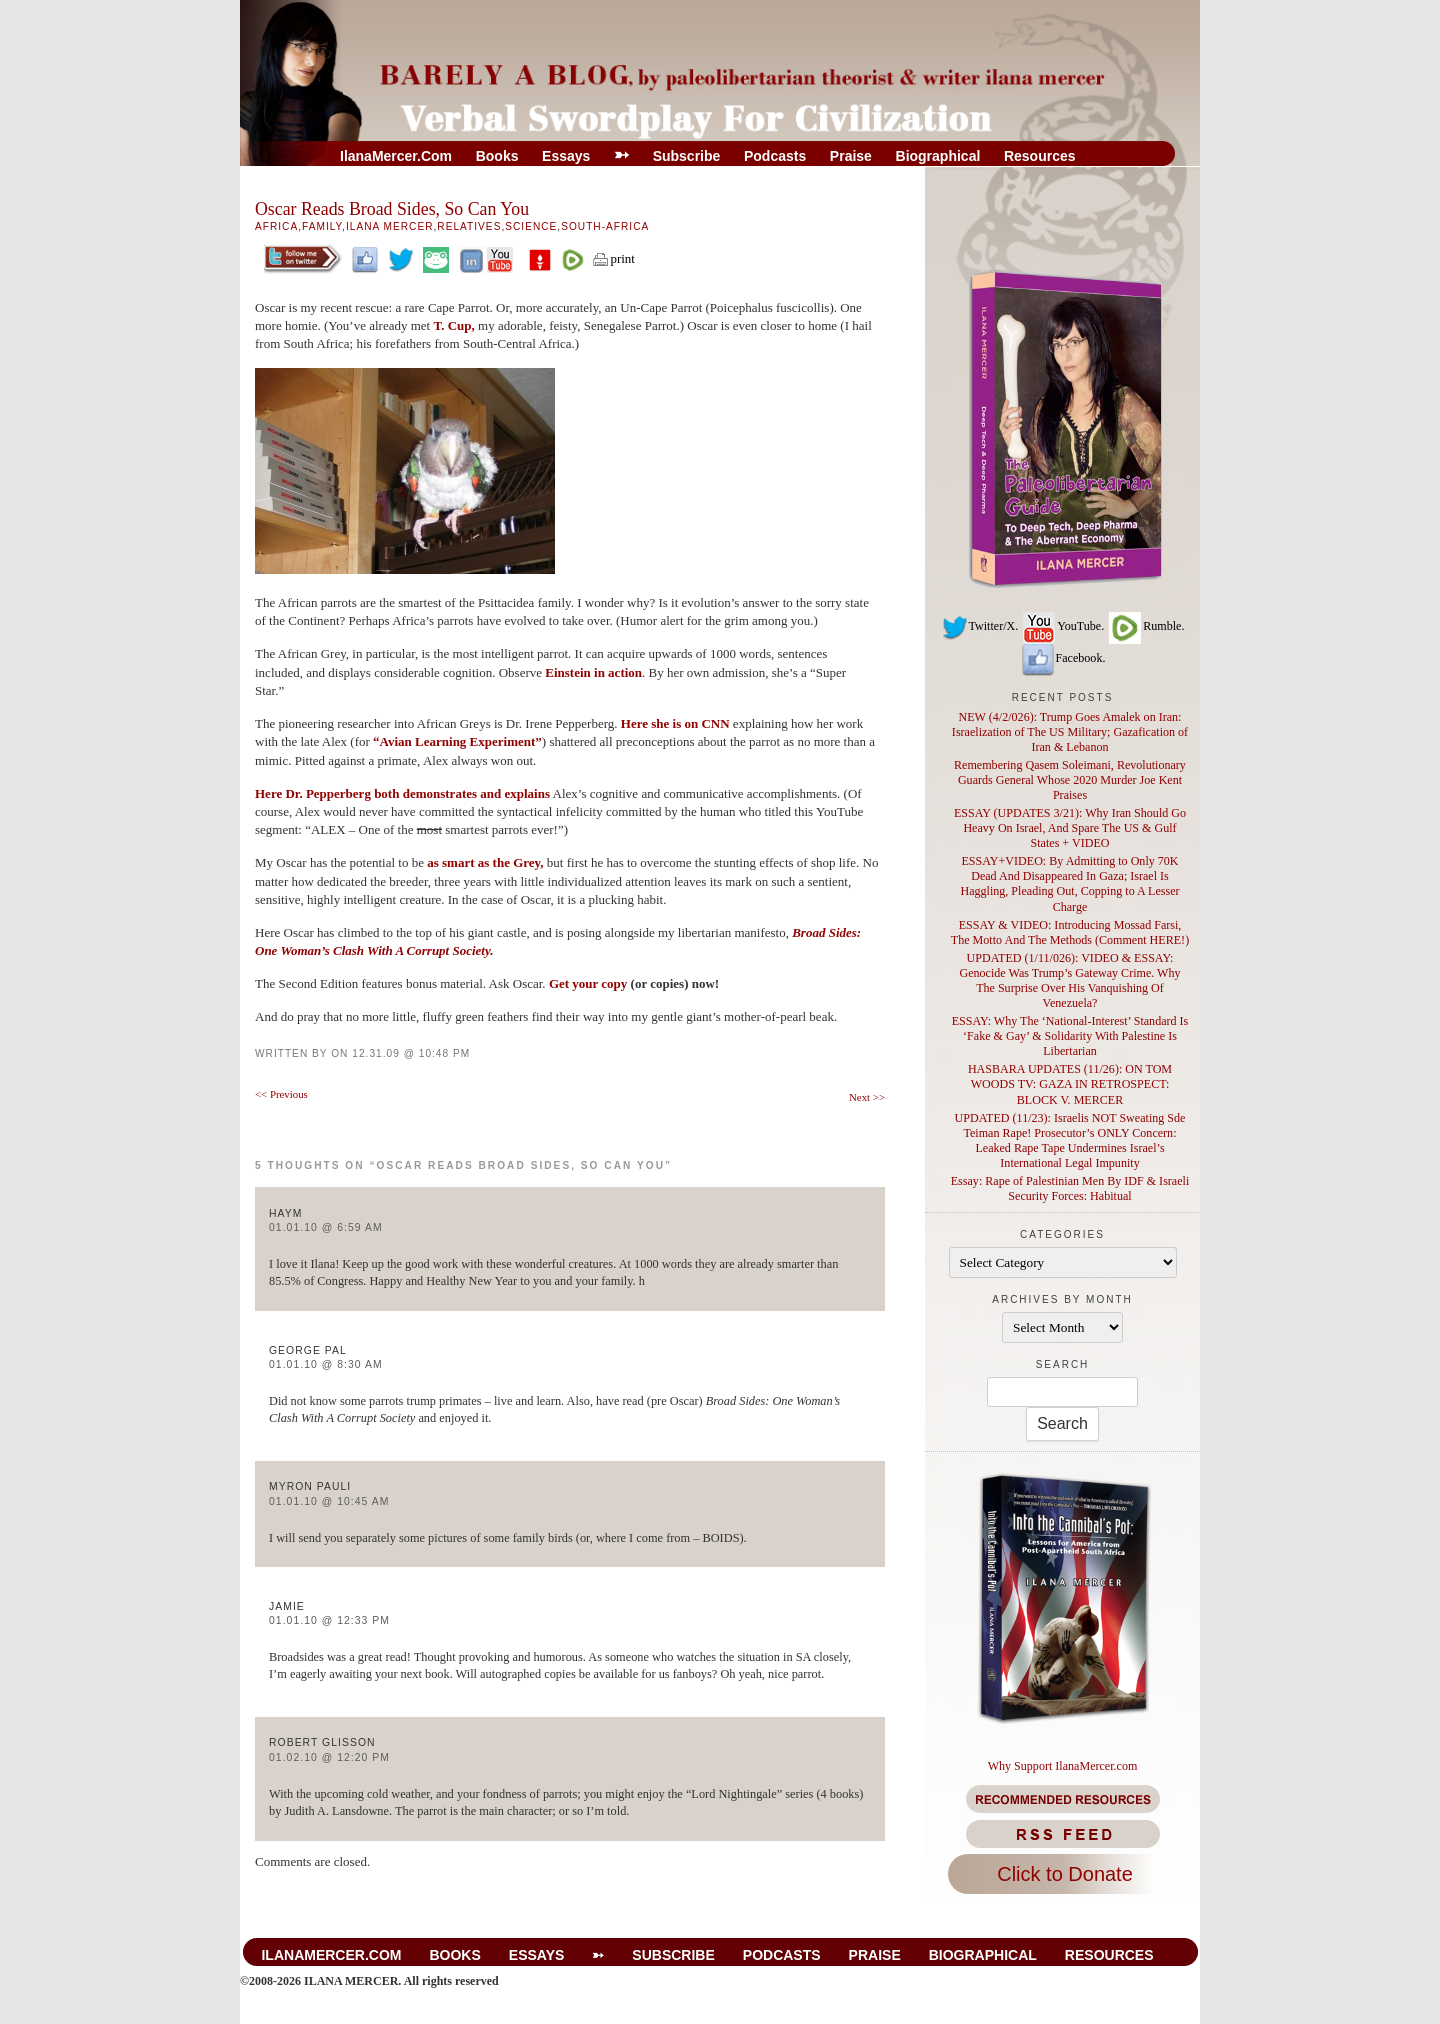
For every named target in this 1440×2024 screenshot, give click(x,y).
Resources (1040, 156)
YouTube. (1062, 626)
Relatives (469, 226)
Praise (851, 156)
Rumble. (1145, 626)
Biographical (938, 156)
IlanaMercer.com (396, 156)
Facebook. (1063, 658)
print (613, 258)
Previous (281, 1094)
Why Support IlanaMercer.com (1063, 1766)
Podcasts (775, 156)
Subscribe (687, 156)
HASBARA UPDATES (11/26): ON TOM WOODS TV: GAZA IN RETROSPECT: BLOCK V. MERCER (1070, 1084)
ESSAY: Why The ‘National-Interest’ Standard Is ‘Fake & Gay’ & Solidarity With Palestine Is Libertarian (1070, 1036)
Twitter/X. (980, 626)
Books (497, 156)
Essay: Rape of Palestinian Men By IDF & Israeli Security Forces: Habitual (1070, 1188)
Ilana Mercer (390, 226)
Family (322, 226)
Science (531, 226)
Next (867, 1097)
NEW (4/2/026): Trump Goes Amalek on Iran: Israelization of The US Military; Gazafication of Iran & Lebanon (1070, 732)
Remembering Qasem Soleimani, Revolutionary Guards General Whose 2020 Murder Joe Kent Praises (1070, 780)
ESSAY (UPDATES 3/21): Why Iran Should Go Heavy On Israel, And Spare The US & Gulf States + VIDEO (1070, 828)
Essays (566, 156)
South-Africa (605, 226)
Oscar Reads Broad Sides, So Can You (392, 209)
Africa (276, 226)
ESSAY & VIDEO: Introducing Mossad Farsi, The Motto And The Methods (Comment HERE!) (1070, 932)
